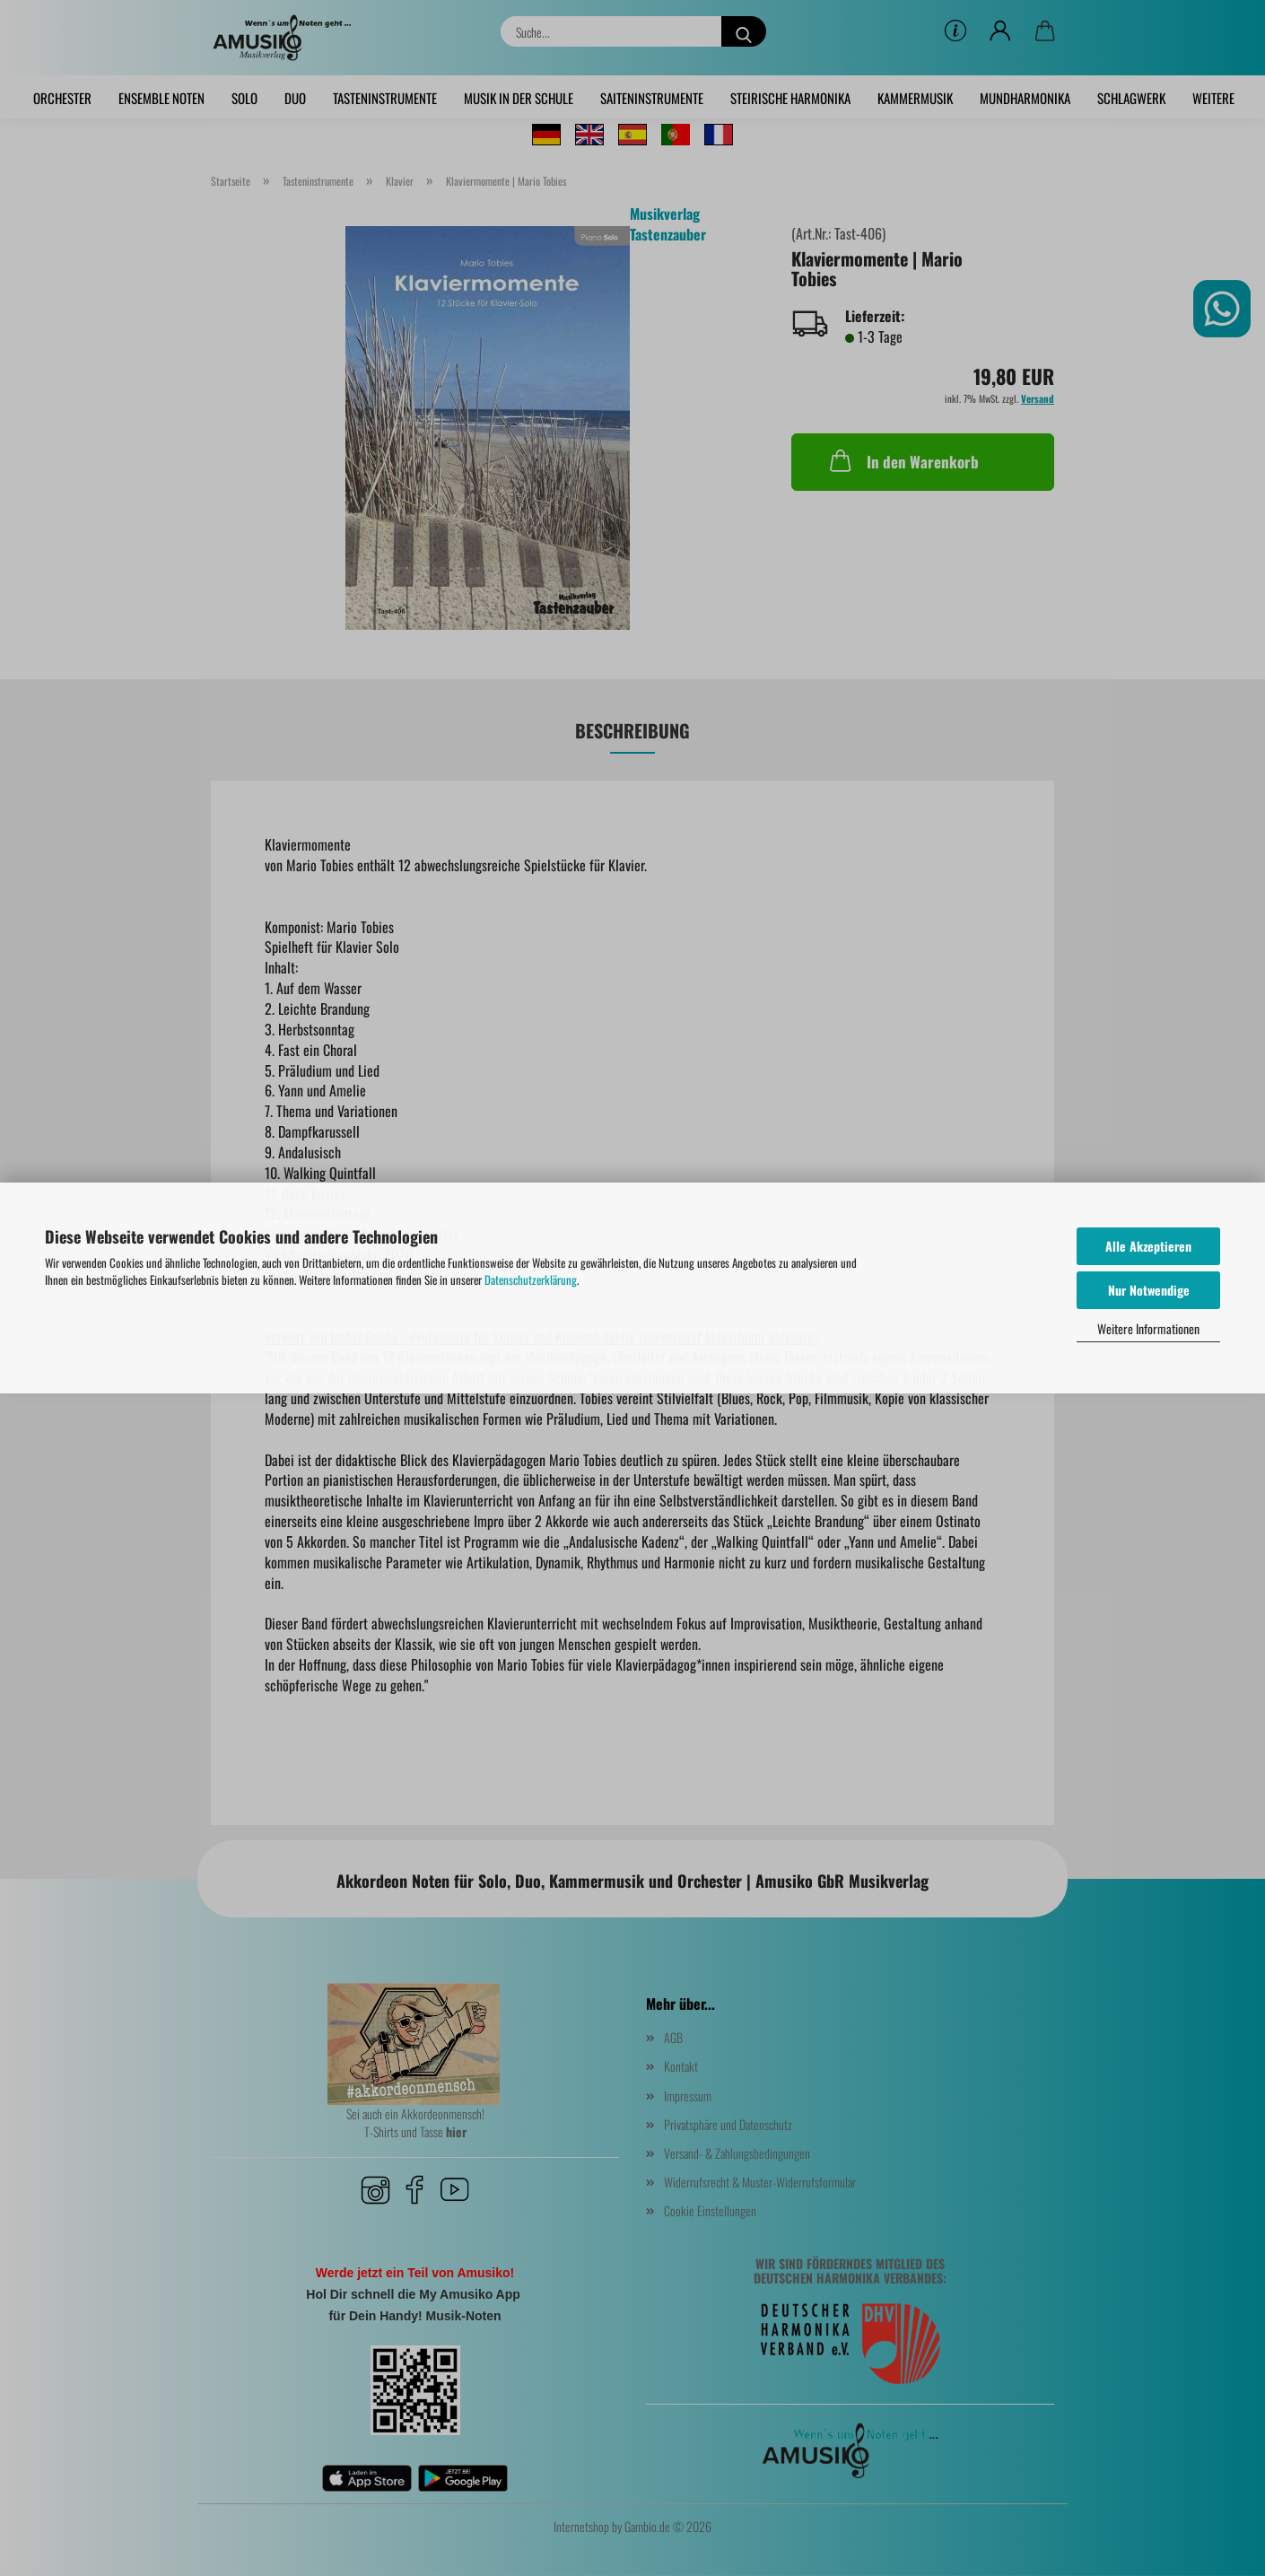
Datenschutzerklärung (530, 1279)
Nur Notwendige (1149, 1289)
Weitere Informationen (1148, 1328)
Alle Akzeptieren (1148, 1245)
